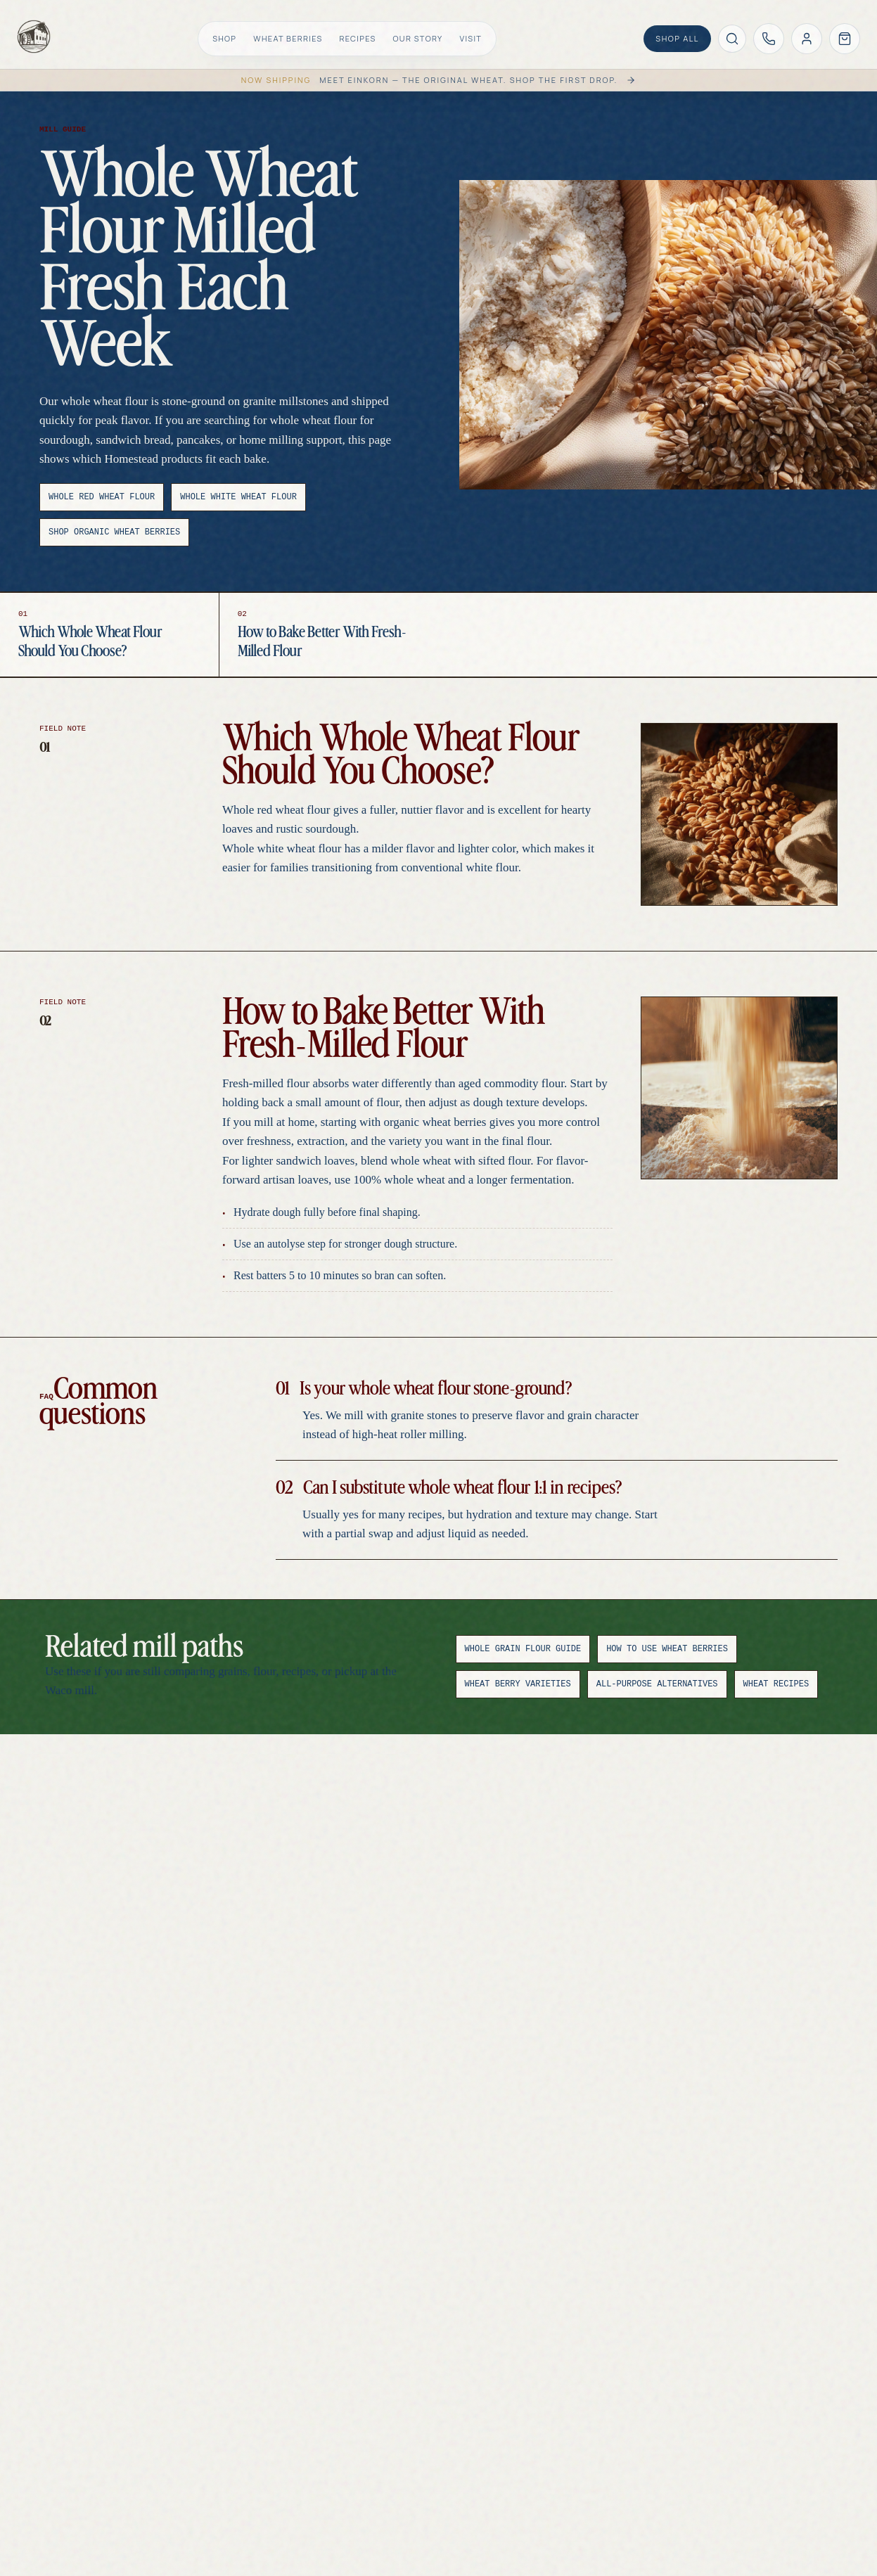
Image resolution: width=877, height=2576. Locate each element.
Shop (224, 38)
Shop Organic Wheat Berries (114, 532)
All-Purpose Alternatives (657, 1684)
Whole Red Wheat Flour (102, 497)
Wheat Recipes (776, 1684)
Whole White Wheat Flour (238, 497)
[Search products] (732, 39)
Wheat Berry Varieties (518, 1684)
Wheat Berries (287, 38)
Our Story (418, 38)
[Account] (806, 38)
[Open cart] (844, 38)
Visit (470, 38)
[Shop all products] (677, 39)
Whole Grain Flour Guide (523, 1649)
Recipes (358, 38)
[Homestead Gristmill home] (34, 36)
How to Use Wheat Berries (667, 1649)
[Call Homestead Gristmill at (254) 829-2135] (768, 38)
